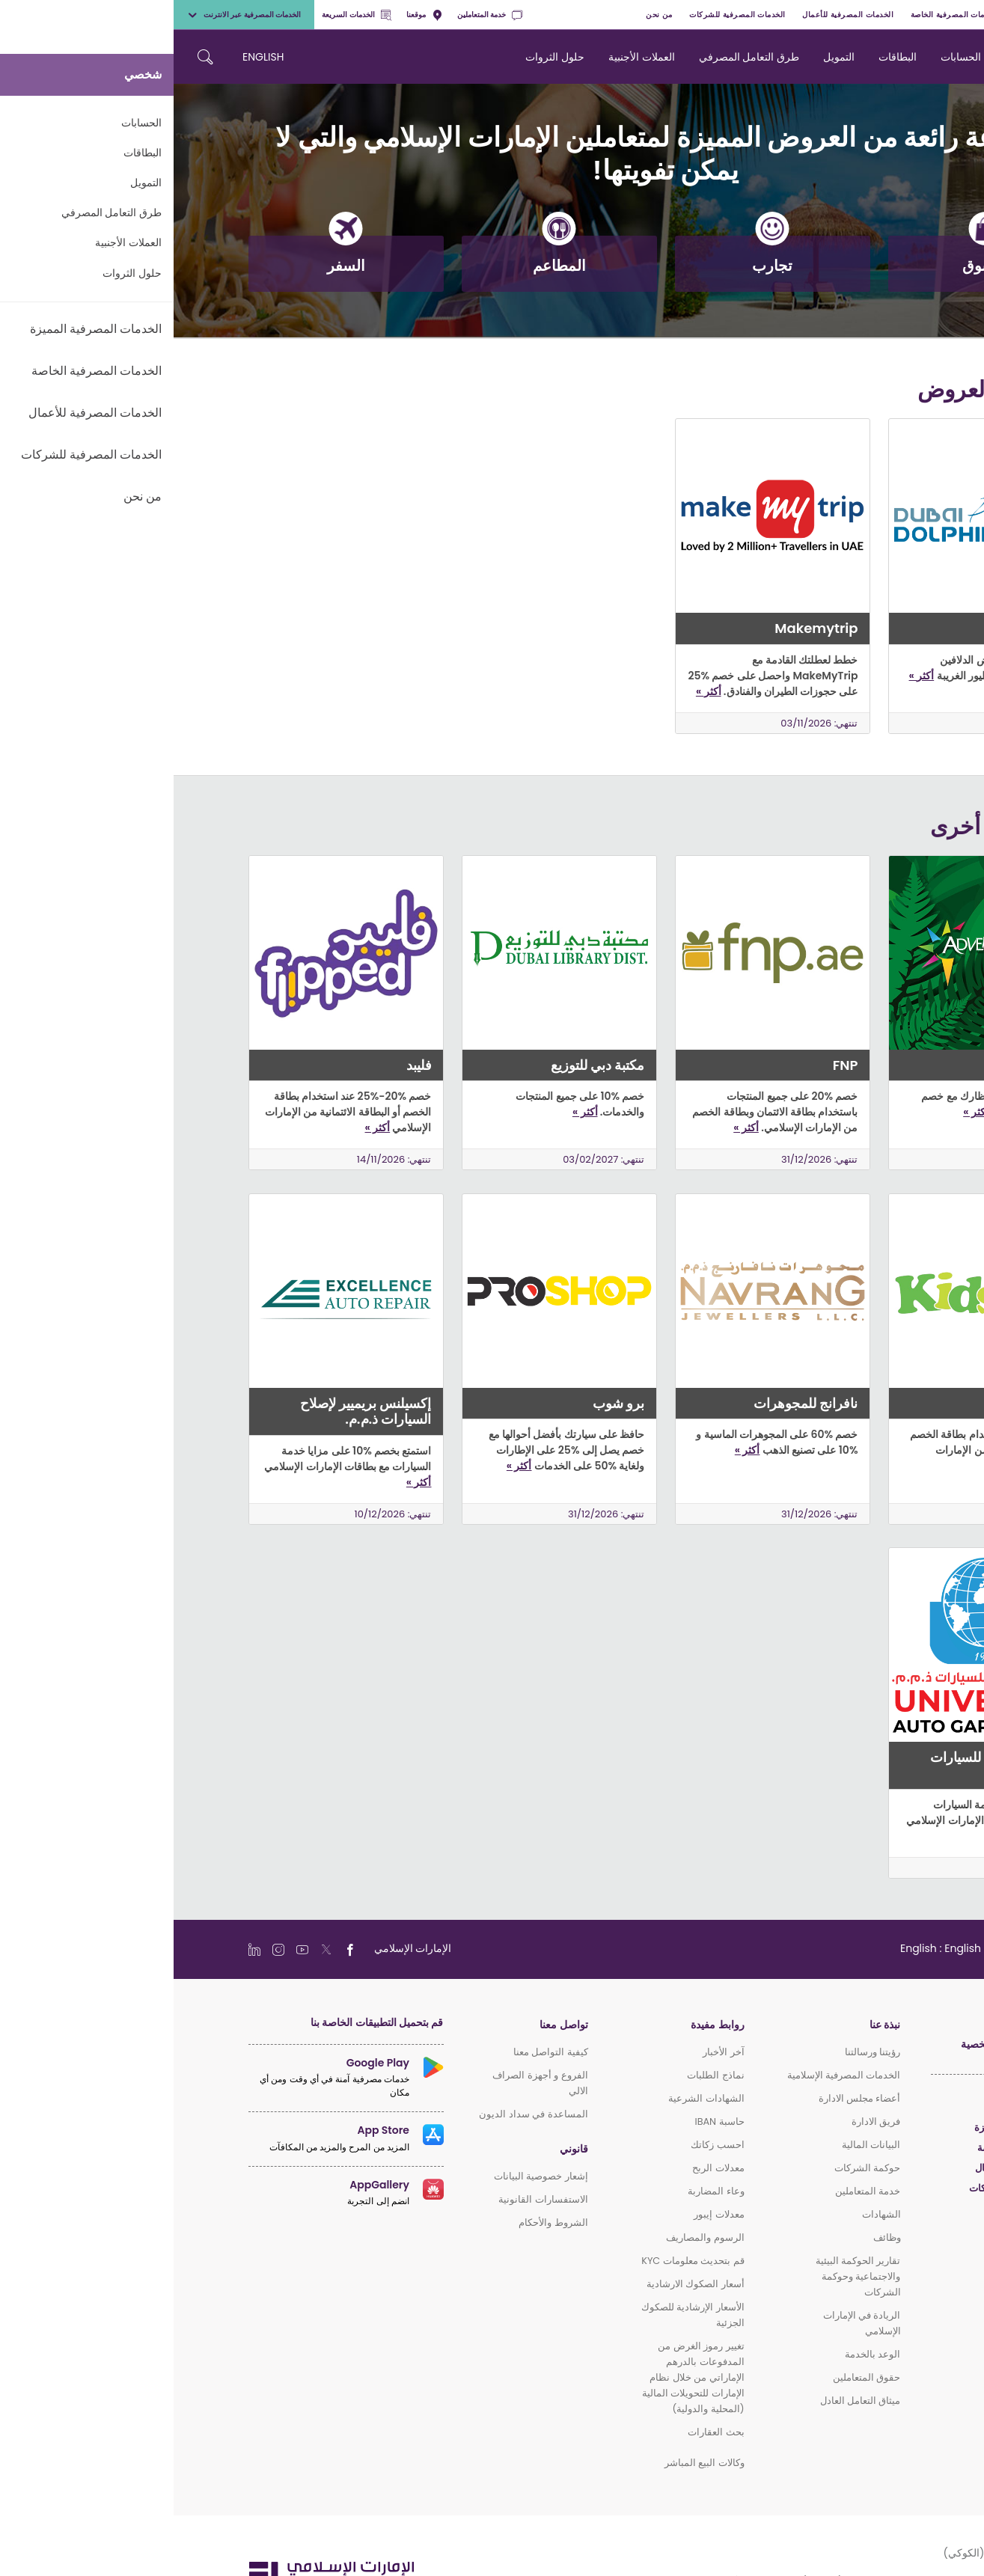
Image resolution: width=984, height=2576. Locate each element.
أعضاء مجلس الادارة (686, 2098)
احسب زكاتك (543, 2144)
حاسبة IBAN (545, 2121)
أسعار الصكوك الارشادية (522, 2283)
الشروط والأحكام (379, 2222)
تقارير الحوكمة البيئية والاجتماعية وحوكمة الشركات (684, 2276)
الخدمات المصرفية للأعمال (674, 14)
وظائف (713, 2237)
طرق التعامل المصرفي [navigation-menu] (575, 56)
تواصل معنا (390, 2025)
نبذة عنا (711, 2025)
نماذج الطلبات (541, 2075)
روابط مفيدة (543, 2025)
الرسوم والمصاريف (531, 2237)
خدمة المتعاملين (316, 14)
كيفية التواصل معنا (377, 2052)
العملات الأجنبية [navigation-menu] (468, 56)
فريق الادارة (702, 2121)
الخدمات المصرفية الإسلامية (670, 2075)
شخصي (963, 14)
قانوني (400, 2149)
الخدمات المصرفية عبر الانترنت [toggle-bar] (70, 14)
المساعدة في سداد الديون (359, 2114)
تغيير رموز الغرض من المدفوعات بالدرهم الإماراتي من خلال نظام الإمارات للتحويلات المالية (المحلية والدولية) (519, 2377)
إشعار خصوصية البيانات (367, 2176)
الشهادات (707, 2214)
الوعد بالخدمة (699, 2354)
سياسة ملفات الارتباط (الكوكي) (840, 2552)
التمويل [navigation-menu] (665, 56)
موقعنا (251, 14)
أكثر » (748, 675)
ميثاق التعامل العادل (687, 2400)
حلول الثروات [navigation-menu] (381, 56)
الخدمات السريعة (182, 14)
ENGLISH (89, 56)
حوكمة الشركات (694, 2168)
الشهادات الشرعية (532, 2098)
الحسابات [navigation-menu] (787, 56)
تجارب (598, 256)
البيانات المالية (697, 2144)
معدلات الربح (544, 2168)
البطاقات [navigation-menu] (724, 56)
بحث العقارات (542, 2432)
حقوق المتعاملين (693, 2377)
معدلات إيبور (545, 2214)
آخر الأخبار (549, 2052)
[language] (778, 1948)
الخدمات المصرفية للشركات (564, 14)
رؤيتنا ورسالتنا (699, 2052)
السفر (172, 256)
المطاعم (385, 256)
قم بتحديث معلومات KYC (519, 2260)
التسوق (812, 256)
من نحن (485, 14)
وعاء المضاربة (542, 2191)
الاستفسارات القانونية (369, 2199)
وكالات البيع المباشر (531, 2462)
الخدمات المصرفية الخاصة (781, 14)
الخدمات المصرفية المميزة (888, 14)
